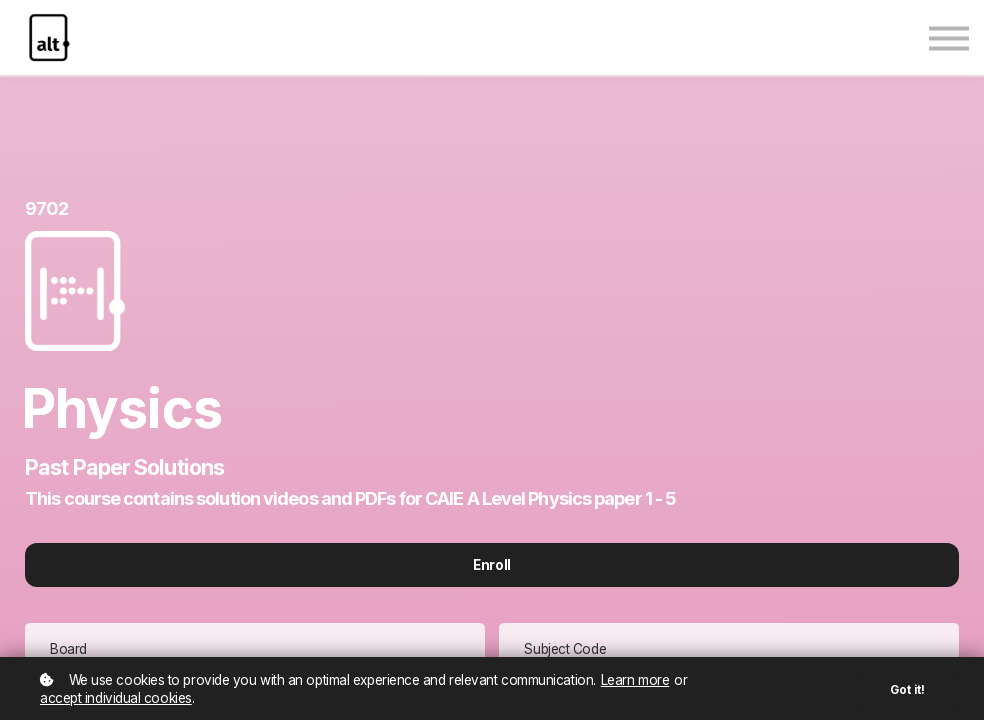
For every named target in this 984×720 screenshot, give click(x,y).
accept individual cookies (116, 698)
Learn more (635, 680)
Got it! (907, 690)
